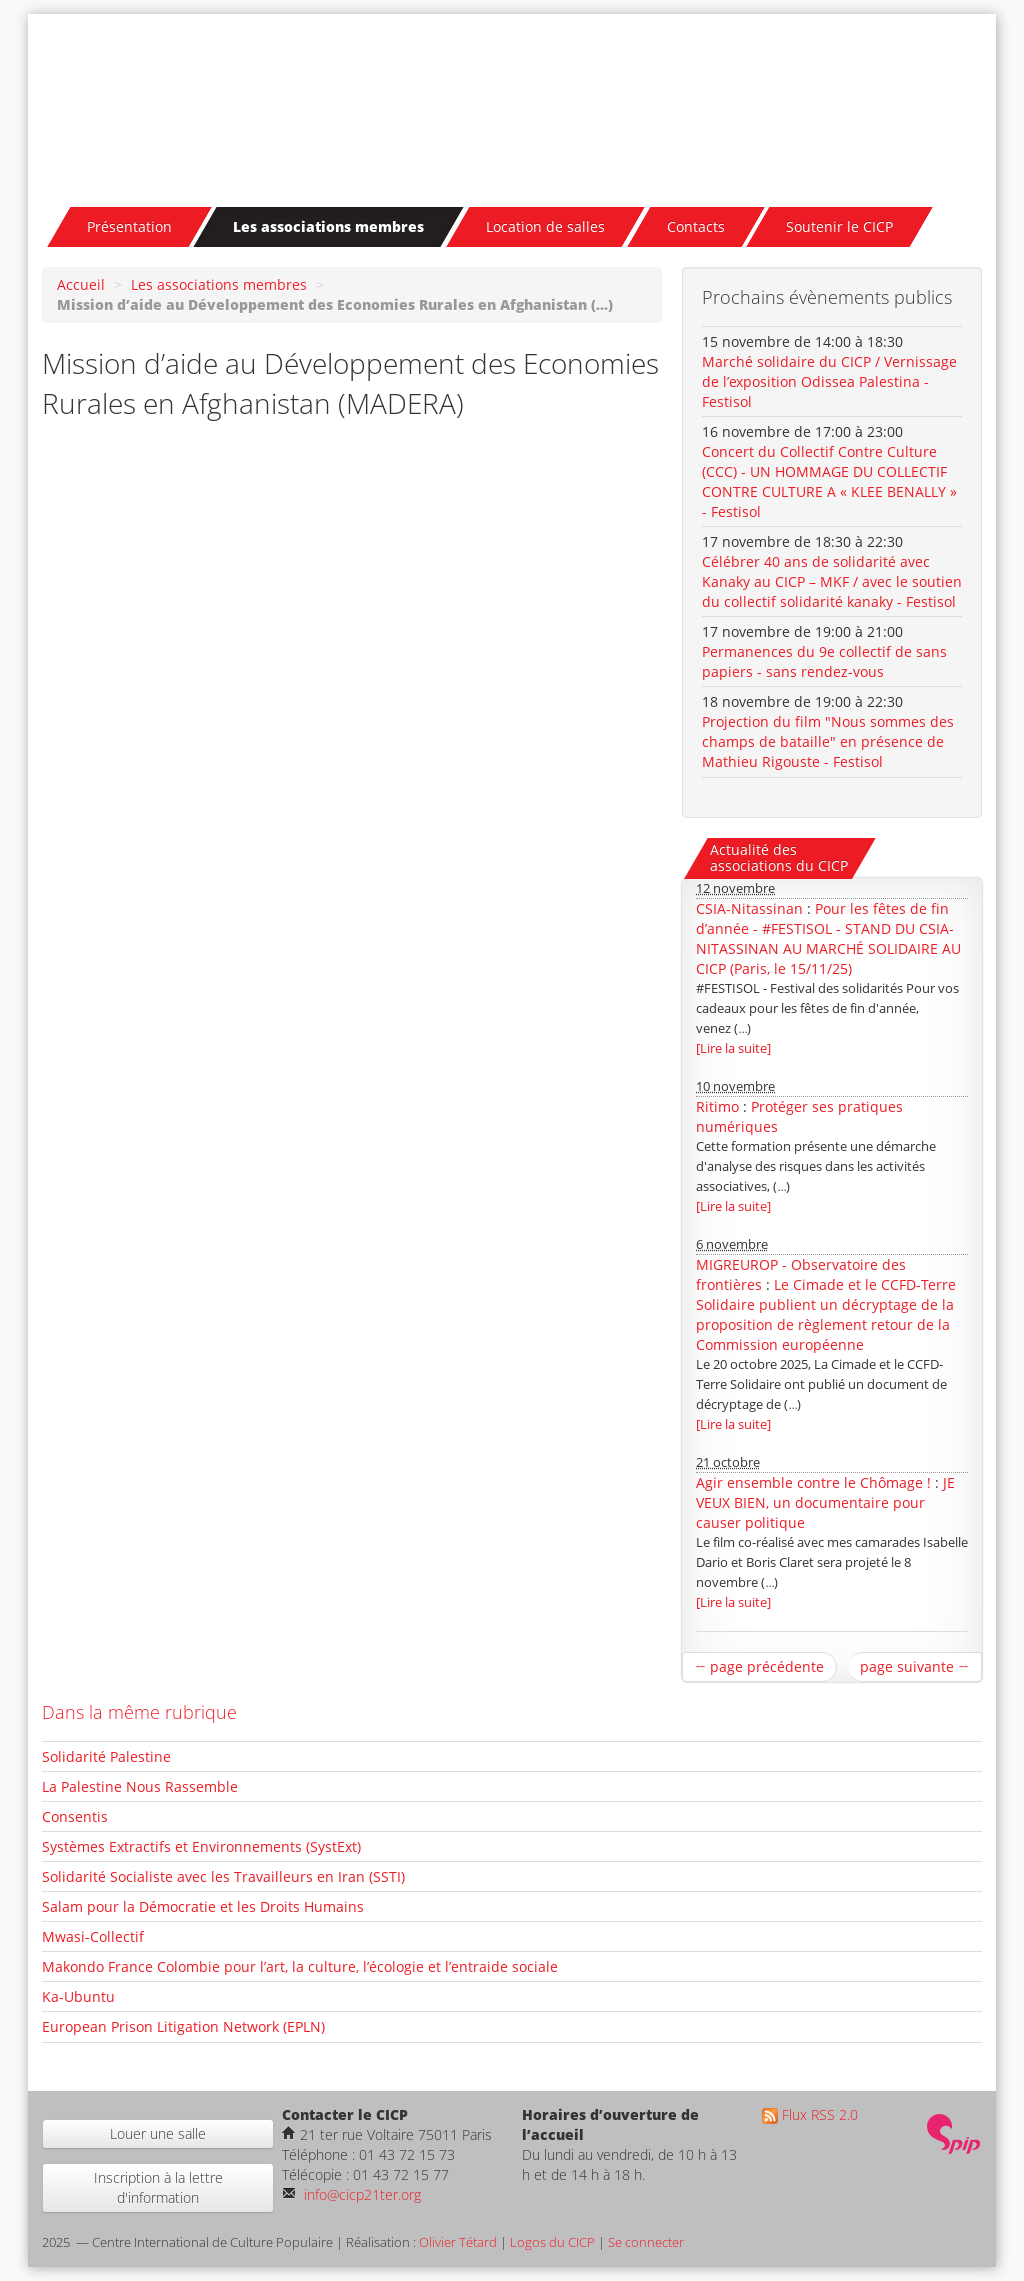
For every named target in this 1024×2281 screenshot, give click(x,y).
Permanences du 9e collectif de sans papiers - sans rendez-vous (824, 661)
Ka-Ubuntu (78, 1996)
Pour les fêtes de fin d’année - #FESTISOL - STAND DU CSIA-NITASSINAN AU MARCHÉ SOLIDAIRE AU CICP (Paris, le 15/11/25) (828, 938)
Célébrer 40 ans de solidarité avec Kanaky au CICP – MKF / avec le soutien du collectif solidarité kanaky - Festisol (832, 581)
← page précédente (759, 1666)
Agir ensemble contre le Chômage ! (813, 1482)
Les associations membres (219, 284)
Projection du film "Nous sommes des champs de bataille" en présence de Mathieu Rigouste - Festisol (828, 741)
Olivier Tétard (458, 2242)
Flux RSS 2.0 (810, 2114)
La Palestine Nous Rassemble (140, 1786)
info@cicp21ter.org (360, 2194)
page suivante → (914, 1666)
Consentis (75, 1816)
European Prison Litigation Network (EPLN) (183, 2026)
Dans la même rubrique (139, 1712)
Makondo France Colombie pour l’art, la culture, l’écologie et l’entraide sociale (300, 1966)
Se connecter (646, 2242)
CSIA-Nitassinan (749, 908)
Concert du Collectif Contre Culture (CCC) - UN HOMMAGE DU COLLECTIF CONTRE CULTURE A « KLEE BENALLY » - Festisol (829, 481)
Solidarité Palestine (106, 1756)
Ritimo (717, 1106)
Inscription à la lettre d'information (158, 2187)
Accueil (81, 284)
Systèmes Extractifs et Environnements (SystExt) (201, 1846)
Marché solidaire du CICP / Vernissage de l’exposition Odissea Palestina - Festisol (829, 381)
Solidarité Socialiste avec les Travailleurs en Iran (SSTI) (223, 1876)
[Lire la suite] (733, 1048)
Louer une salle (158, 2133)
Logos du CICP (552, 2242)
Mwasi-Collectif (93, 1936)
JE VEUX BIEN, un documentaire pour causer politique (825, 1502)
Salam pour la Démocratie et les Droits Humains (203, 1906)
